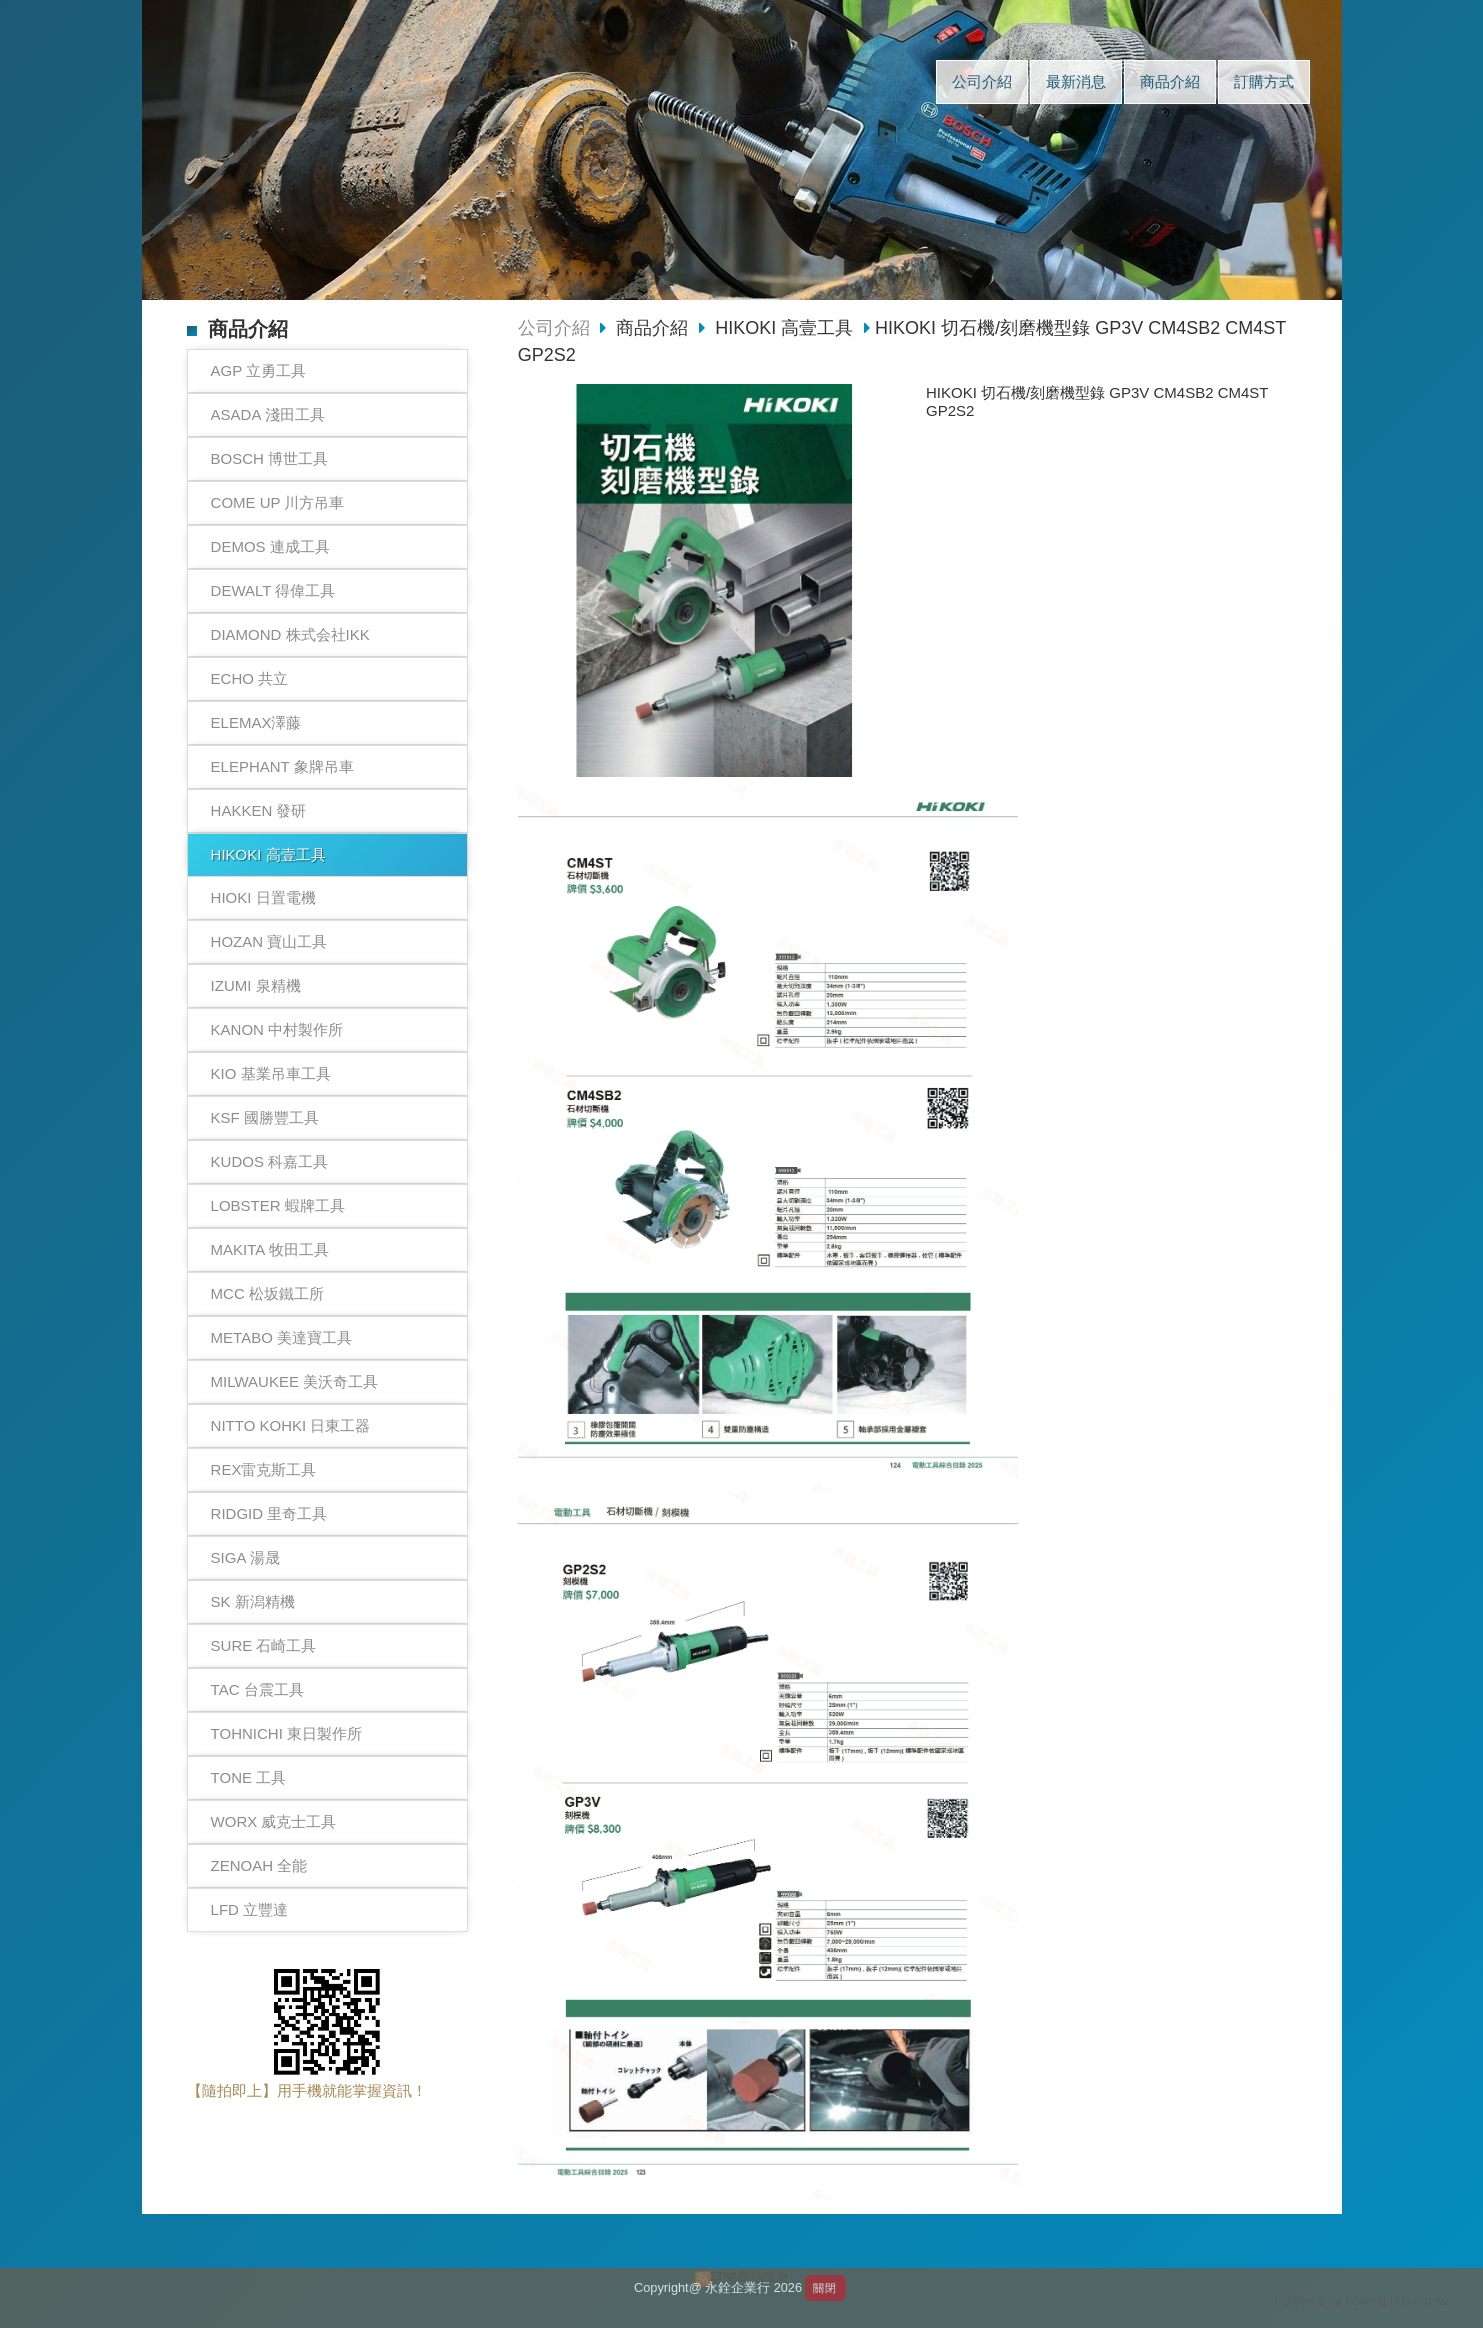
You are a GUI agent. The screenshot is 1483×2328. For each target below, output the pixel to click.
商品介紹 (654, 328)
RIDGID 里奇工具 (269, 1513)
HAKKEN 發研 (259, 810)
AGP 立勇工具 (259, 370)
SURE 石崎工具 (264, 1645)
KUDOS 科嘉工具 (270, 1161)
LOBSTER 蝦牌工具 (278, 1205)
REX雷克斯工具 (264, 1469)
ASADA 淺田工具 (268, 414)
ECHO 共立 (250, 678)
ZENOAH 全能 (259, 1865)
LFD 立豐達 (250, 1909)
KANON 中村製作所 (277, 1029)
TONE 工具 (249, 1777)
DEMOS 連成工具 (270, 546)
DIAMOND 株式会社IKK (290, 634)
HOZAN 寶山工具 (269, 941)
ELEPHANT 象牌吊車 (282, 766)
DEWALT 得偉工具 (273, 590)
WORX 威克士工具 (274, 1821)
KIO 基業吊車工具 (271, 1073)
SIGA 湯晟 (245, 1557)
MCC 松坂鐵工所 (267, 1293)
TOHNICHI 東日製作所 (286, 1733)
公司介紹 (554, 328)
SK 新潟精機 (253, 1601)
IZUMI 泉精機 (256, 985)
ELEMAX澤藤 (256, 722)
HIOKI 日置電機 (263, 897)
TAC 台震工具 (257, 1689)
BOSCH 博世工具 (270, 458)
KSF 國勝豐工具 (265, 1117)
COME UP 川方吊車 (278, 502)
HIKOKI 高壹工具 (268, 854)
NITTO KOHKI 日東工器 (291, 1425)
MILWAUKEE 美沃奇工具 (295, 1381)
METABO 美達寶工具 (281, 1337)
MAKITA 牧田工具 (270, 1249)
